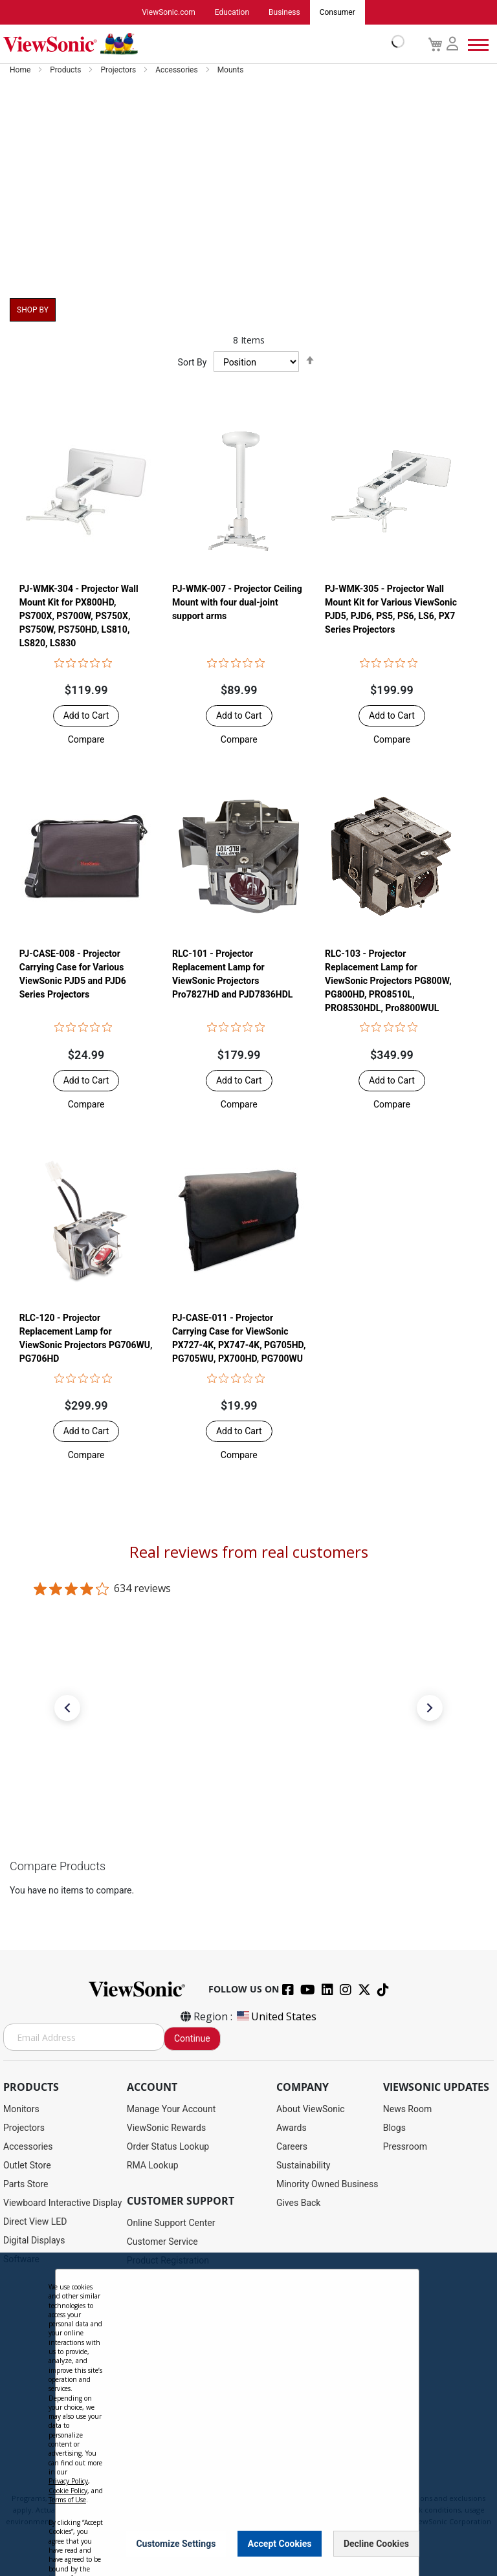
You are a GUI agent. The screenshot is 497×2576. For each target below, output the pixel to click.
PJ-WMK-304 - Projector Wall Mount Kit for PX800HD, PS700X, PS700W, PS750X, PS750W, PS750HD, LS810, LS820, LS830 (78, 616)
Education (232, 12)
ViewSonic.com (168, 12)
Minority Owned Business (327, 2184)
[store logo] (200, 44)
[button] (86, 740)
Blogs (394, 2128)
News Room (407, 2109)
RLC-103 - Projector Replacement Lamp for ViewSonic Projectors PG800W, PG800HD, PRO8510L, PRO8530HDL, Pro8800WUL (388, 982)
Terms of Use (67, 2499)
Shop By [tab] (33, 309)
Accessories (177, 69)
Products (66, 69)
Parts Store (26, 2184)
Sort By (192, 362)
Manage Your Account (171, 2109)
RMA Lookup (153, 2165)
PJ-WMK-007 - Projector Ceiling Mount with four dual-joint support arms (237, 603)
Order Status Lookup (168, 2146)
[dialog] (248, 2414)
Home (21, 69)
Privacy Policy (68, 2480)
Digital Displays (34, 2240)
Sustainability (303, 2165)
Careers (291, 2146)
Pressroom (405, 2146)
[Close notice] (402, 2543)
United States (275, 2016)
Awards (291, 2128)
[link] (248, 1783)
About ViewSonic (310, 2109)
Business (284, 12)
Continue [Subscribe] (192, 2038)
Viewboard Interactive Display (62, 2203)
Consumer (337, 12)
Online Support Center (171, 2223)
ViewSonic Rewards (166, 2128)
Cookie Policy (68, 2490)
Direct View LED (35, 2221)
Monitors (21, 2109)
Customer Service (162, 2241)
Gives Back (298, 2203)
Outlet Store (27, 2165)
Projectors (119, 69)
